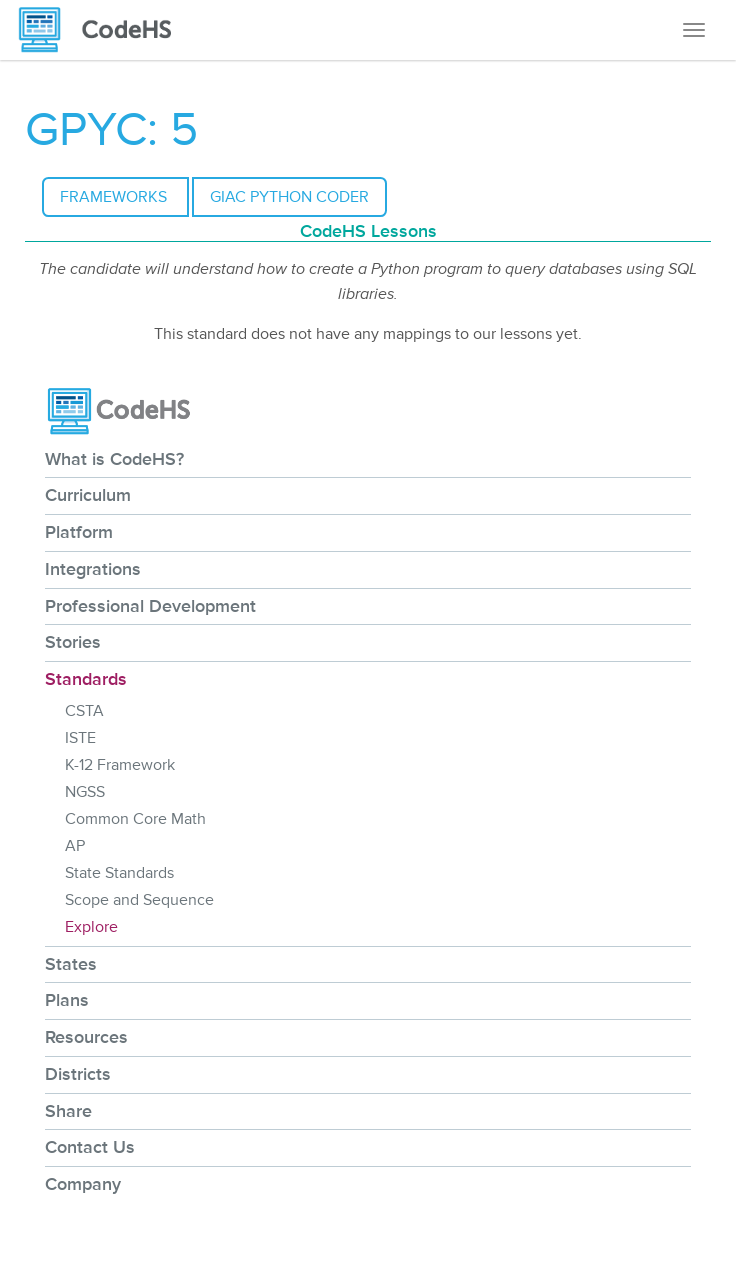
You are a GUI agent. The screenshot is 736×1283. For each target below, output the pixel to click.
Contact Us (90, 1147)
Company (83, 1184)
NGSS (85, 792)
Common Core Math (135, 819)
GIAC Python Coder (289, 197)
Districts (78, 1074)
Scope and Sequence (139, 900)
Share (68, 1111)
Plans (67, 1000)
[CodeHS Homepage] (103, 30)
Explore (91, 927)
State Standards (119, 873)
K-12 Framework (120, 765)
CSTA (84, 711)
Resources (86, 1037)
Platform (79, 532)
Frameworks (115, 197)
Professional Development (150, 606)
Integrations (93, 569)
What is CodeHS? (114, 459)
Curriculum (88, 495)
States (71, 964)
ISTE (80, 738)
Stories (73, 642)
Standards (86, 679)
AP (75, 846)
